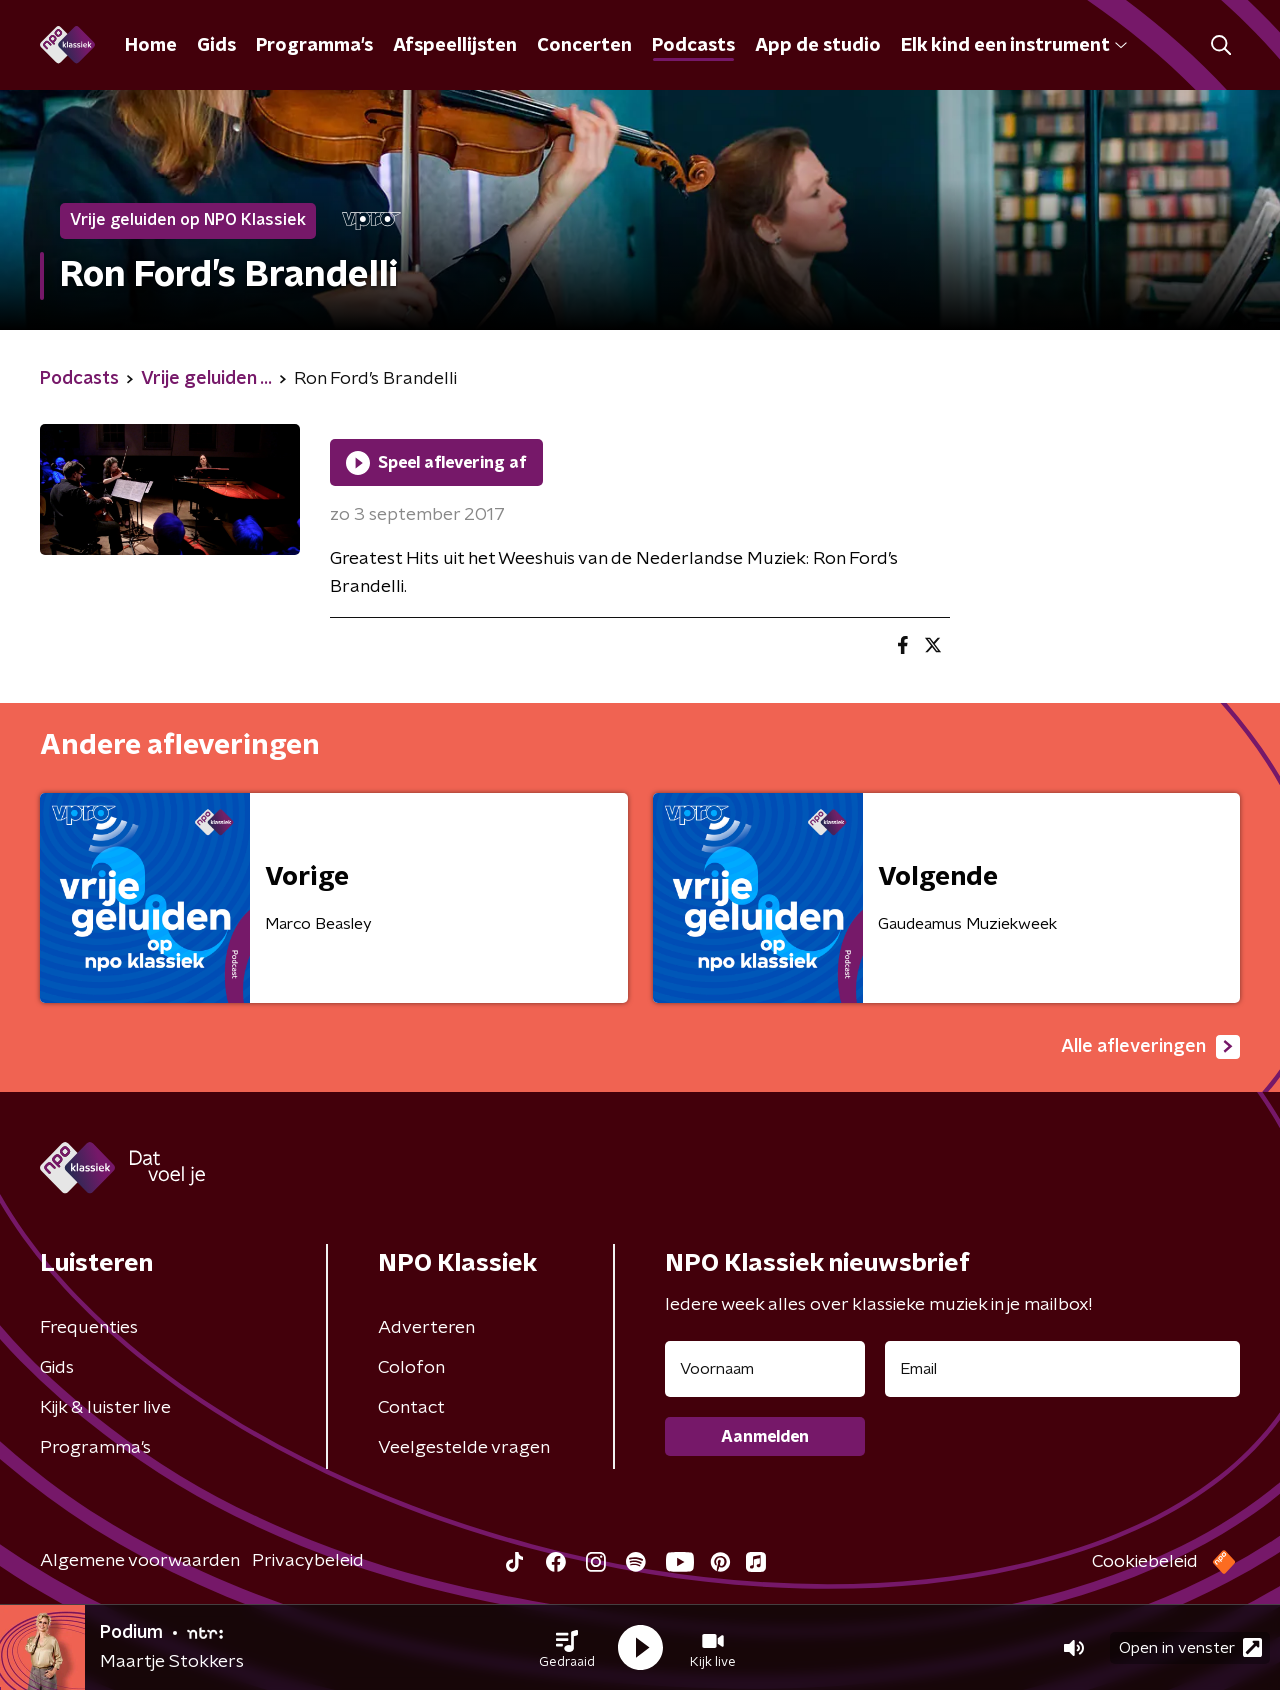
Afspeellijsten (455, 46)
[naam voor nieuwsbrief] (765, 1369)
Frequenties (89, 1328)
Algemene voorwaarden (140, 1561)
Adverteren (426, 1328)
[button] (567, 1648)
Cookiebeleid (1145, 1562)
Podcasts (693, 46)
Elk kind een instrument (1014, 46)
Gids (216, 46)
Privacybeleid (308, 1561)
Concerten (584, 46)
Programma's (314, 46)
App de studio (818, 46)
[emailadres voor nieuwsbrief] (1062, 1369)
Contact (411, 1408)
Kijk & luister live (105, 1408)
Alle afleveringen (1150, 1047)
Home (151, 46)
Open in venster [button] (1190, 1647)
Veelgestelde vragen (464, 1448)
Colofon (411, 1368)
